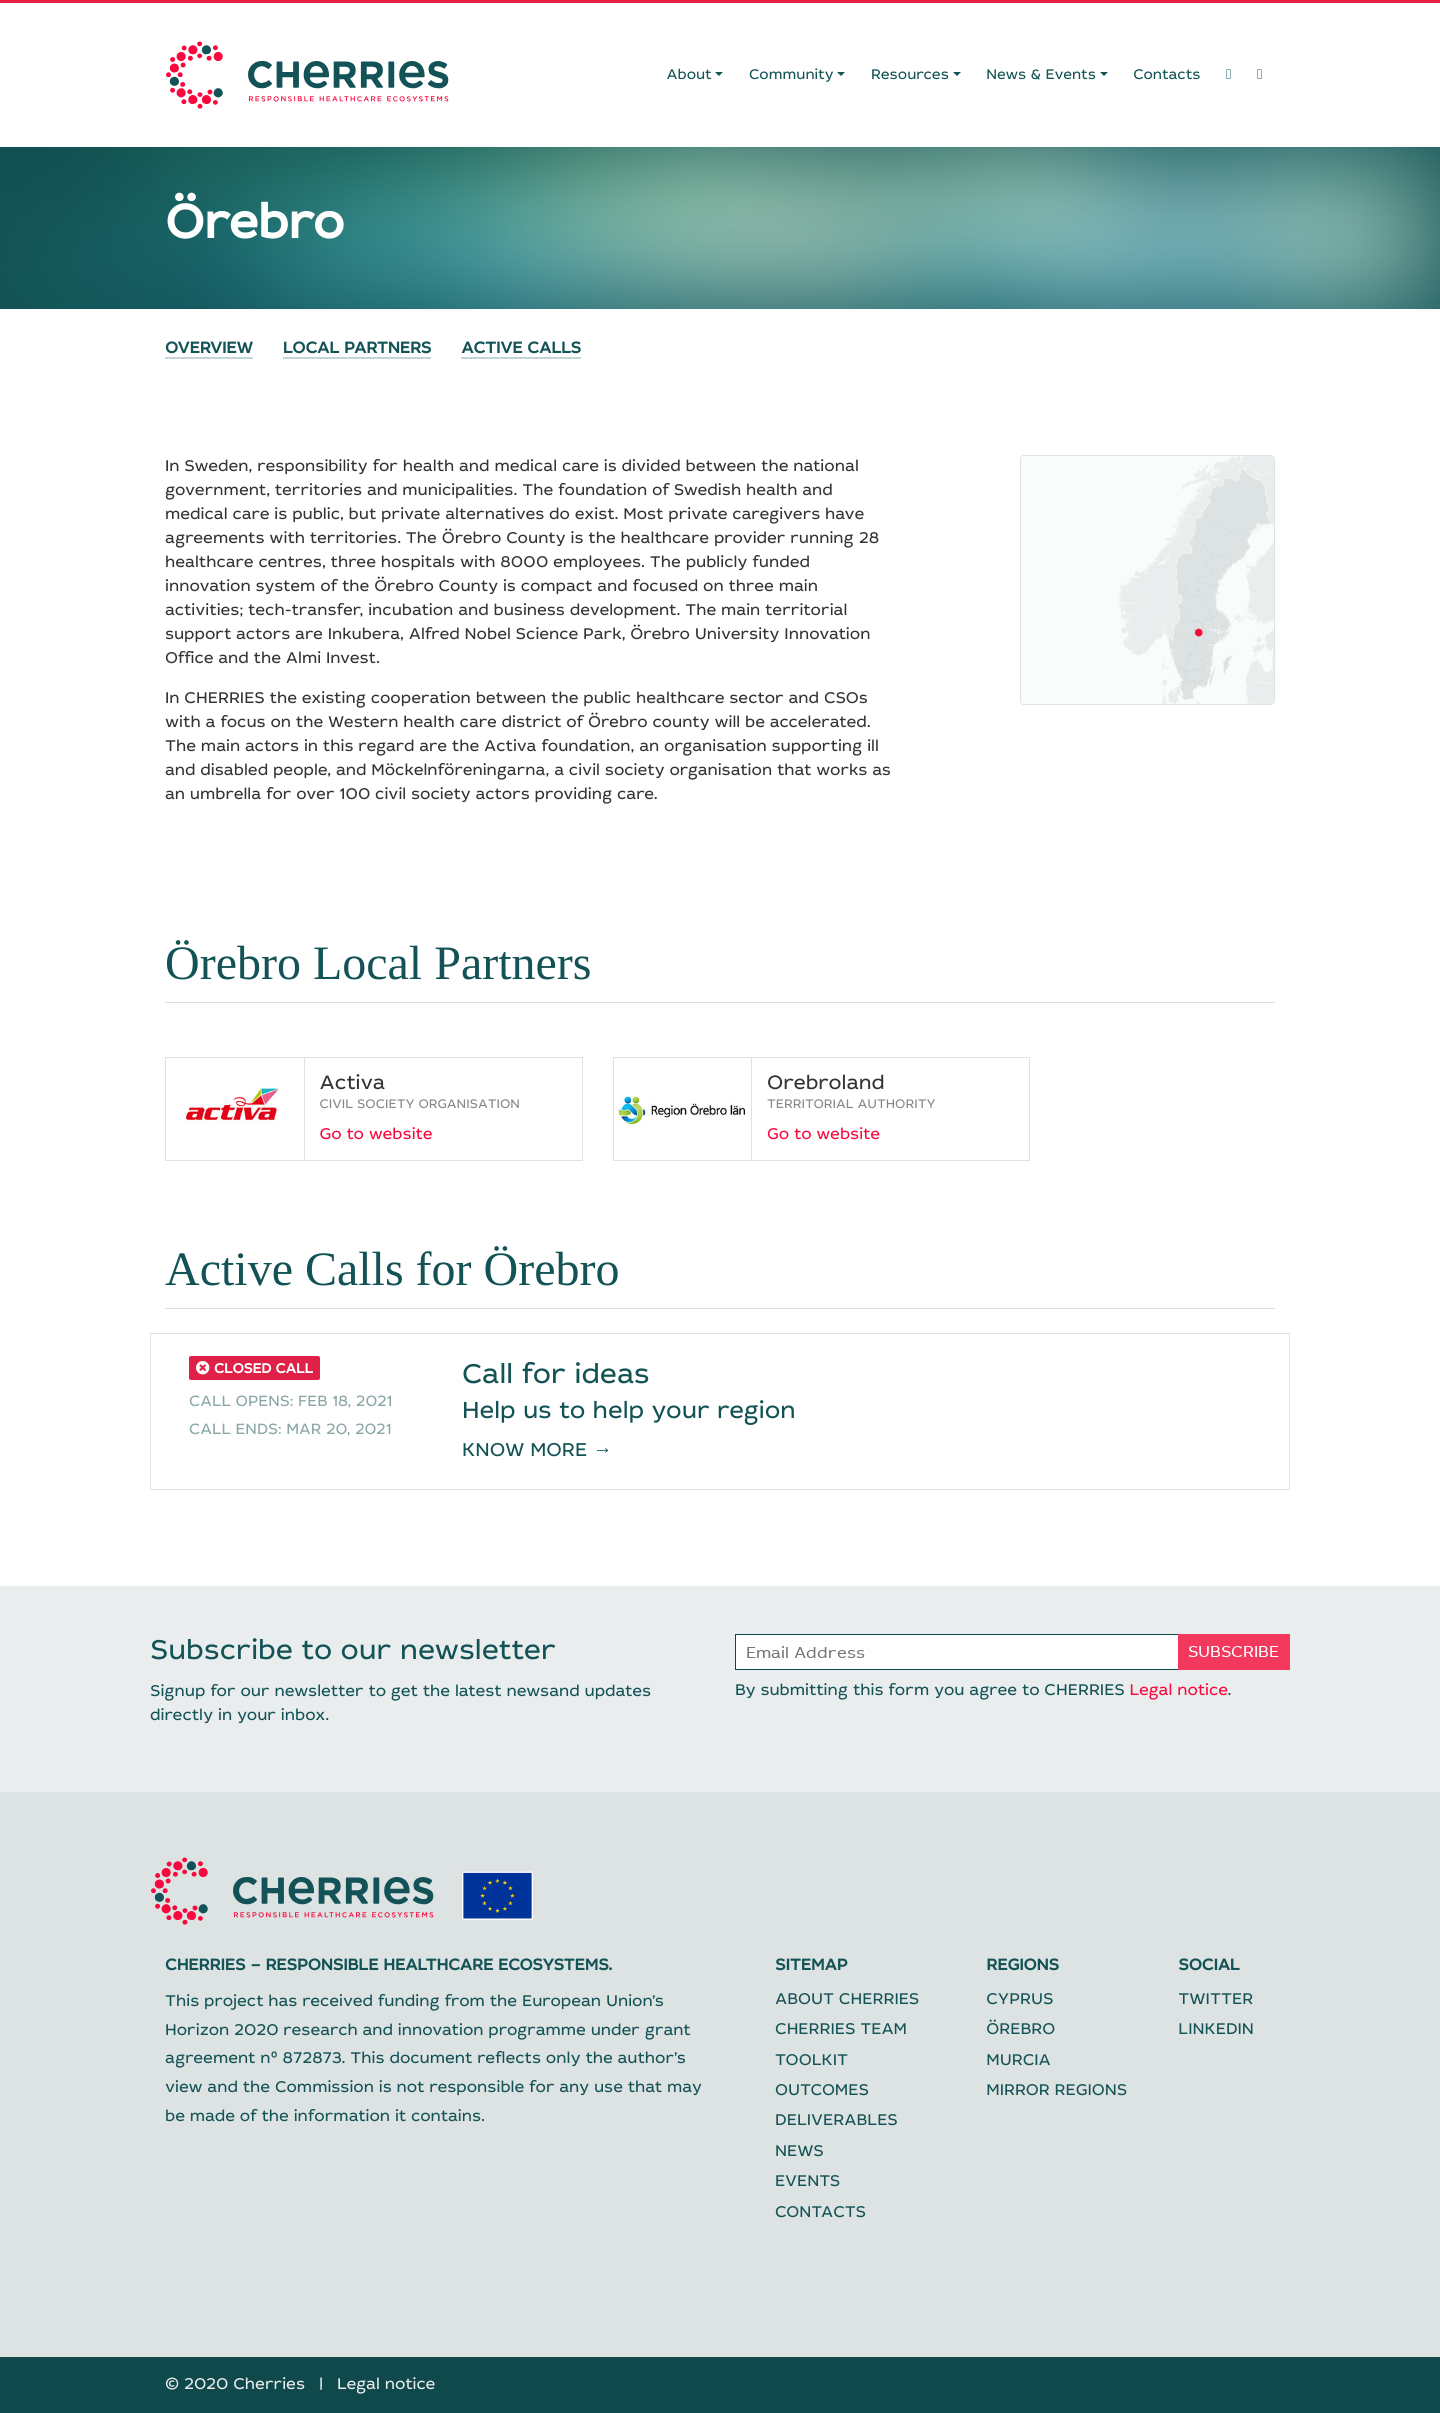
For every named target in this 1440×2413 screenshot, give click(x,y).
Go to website (376, 1134)
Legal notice (1178, 1690)
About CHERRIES (847, 1999)
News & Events (1041, 74)
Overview (209, 350)
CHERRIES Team (841, 2029)
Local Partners (357, 350)
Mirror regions (1056, 2090)
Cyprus (1019, 1999)
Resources (910, 74)
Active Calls (521, 350)
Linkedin (1216, 2029)
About (689, 74)
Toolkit (811, 2060)
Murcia (1018, 2060)
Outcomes (822, 2090)
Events (807, 2181)
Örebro (1020, 2029)
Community (791, 74)
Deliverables (836, 2120)
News (799, 2151)
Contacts (1166, 74)
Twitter (1215, 1999)
